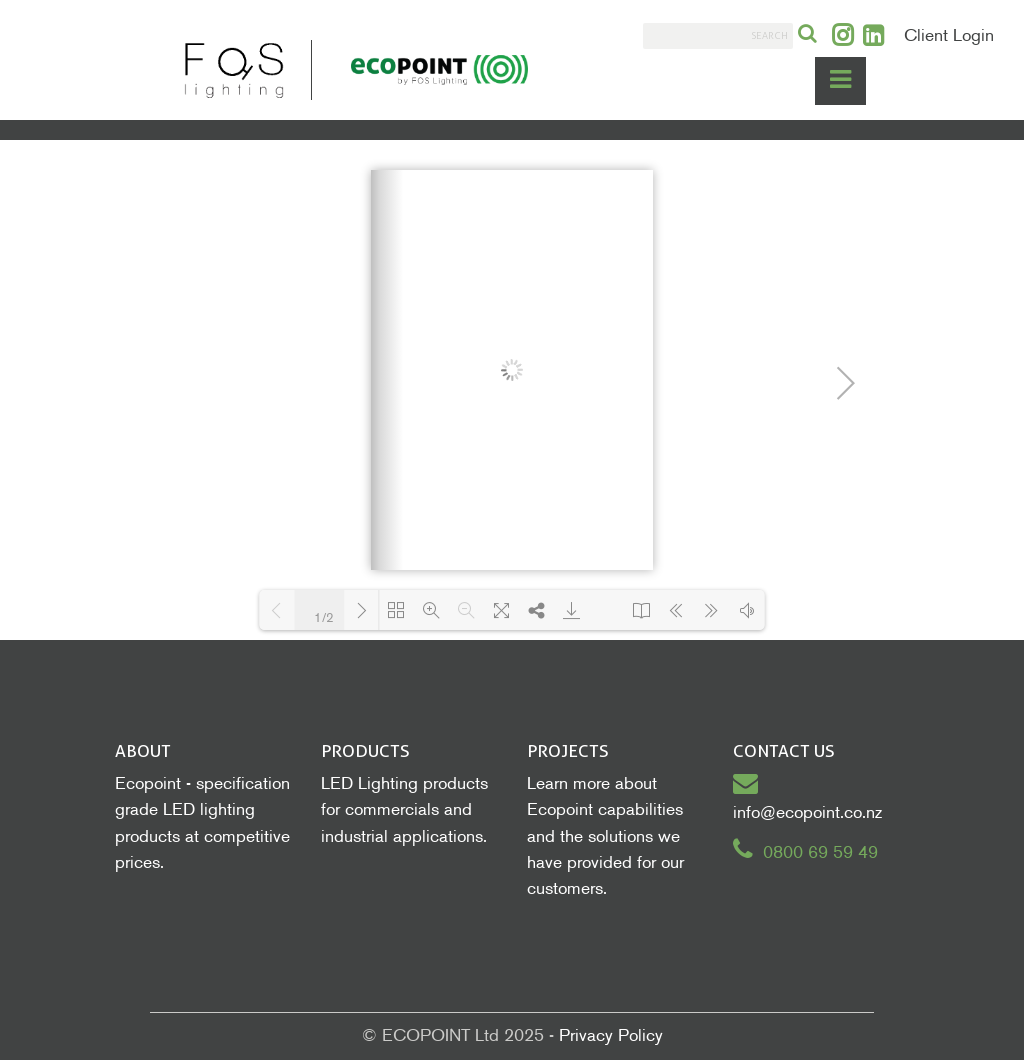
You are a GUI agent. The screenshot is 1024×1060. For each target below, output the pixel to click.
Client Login (949, 35)
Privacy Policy (611, 1035)
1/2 (324, 618)
